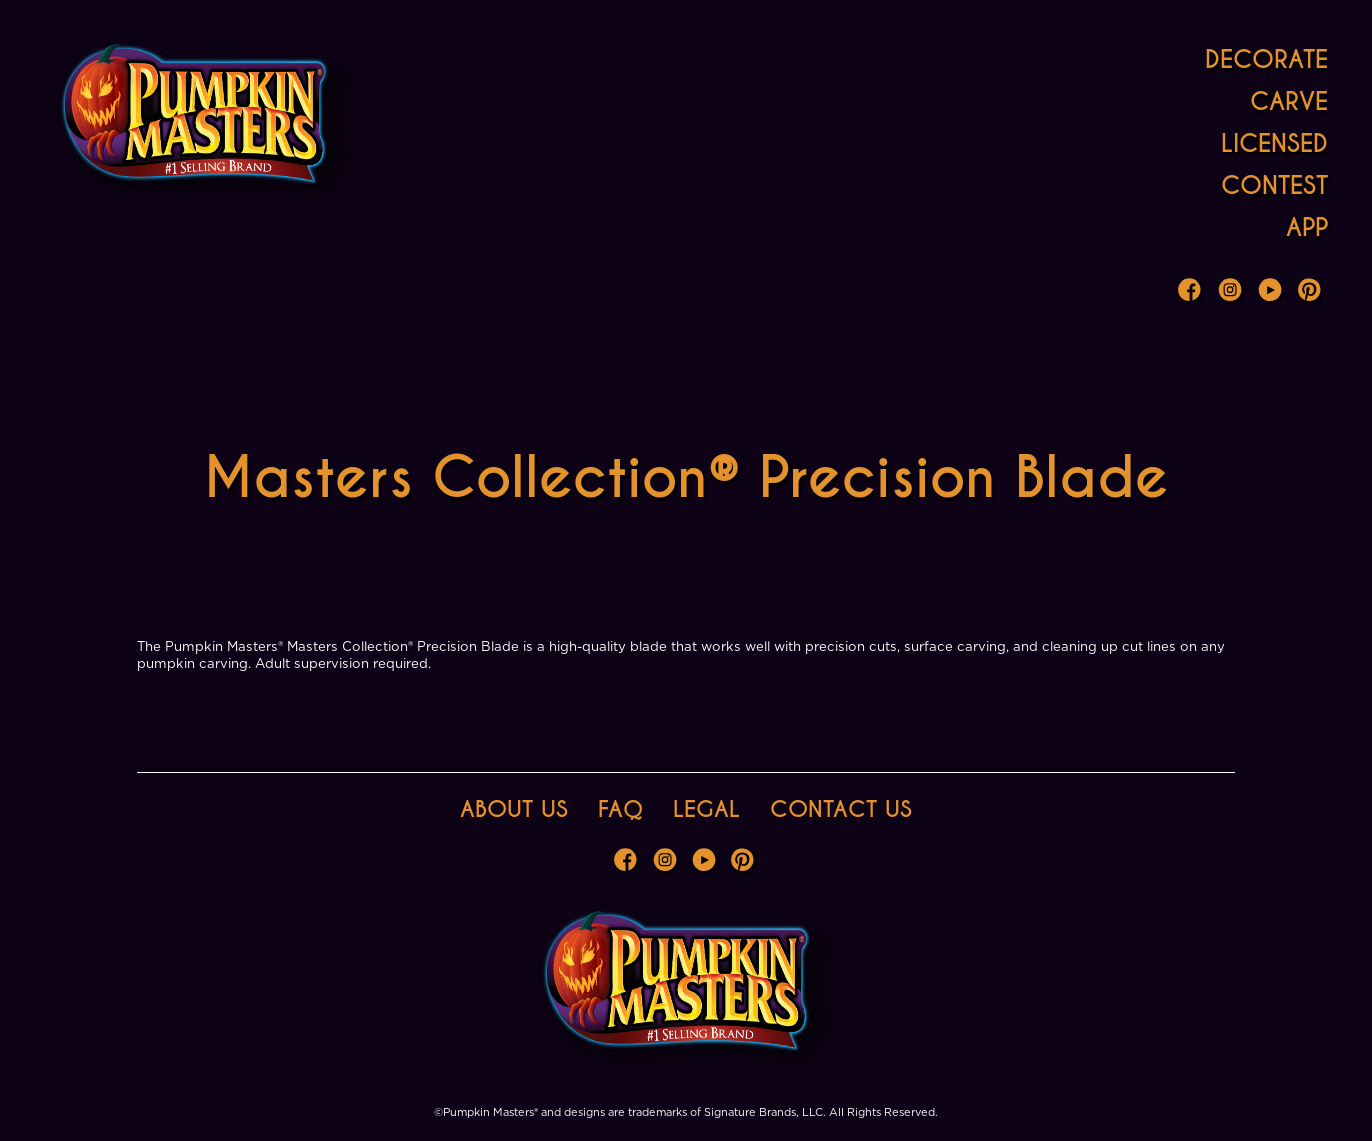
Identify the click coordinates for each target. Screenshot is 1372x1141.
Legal (706, 809)
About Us (514, 809)
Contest (1274, 185)
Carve (1289, 101)
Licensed (1274, 143)
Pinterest (1312, 292)
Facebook (1192, 292)
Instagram (1232, 292)
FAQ (620, 809)
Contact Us (841, 809)
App (1307, 227)
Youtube (1272, 292)
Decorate (1266, 59)
